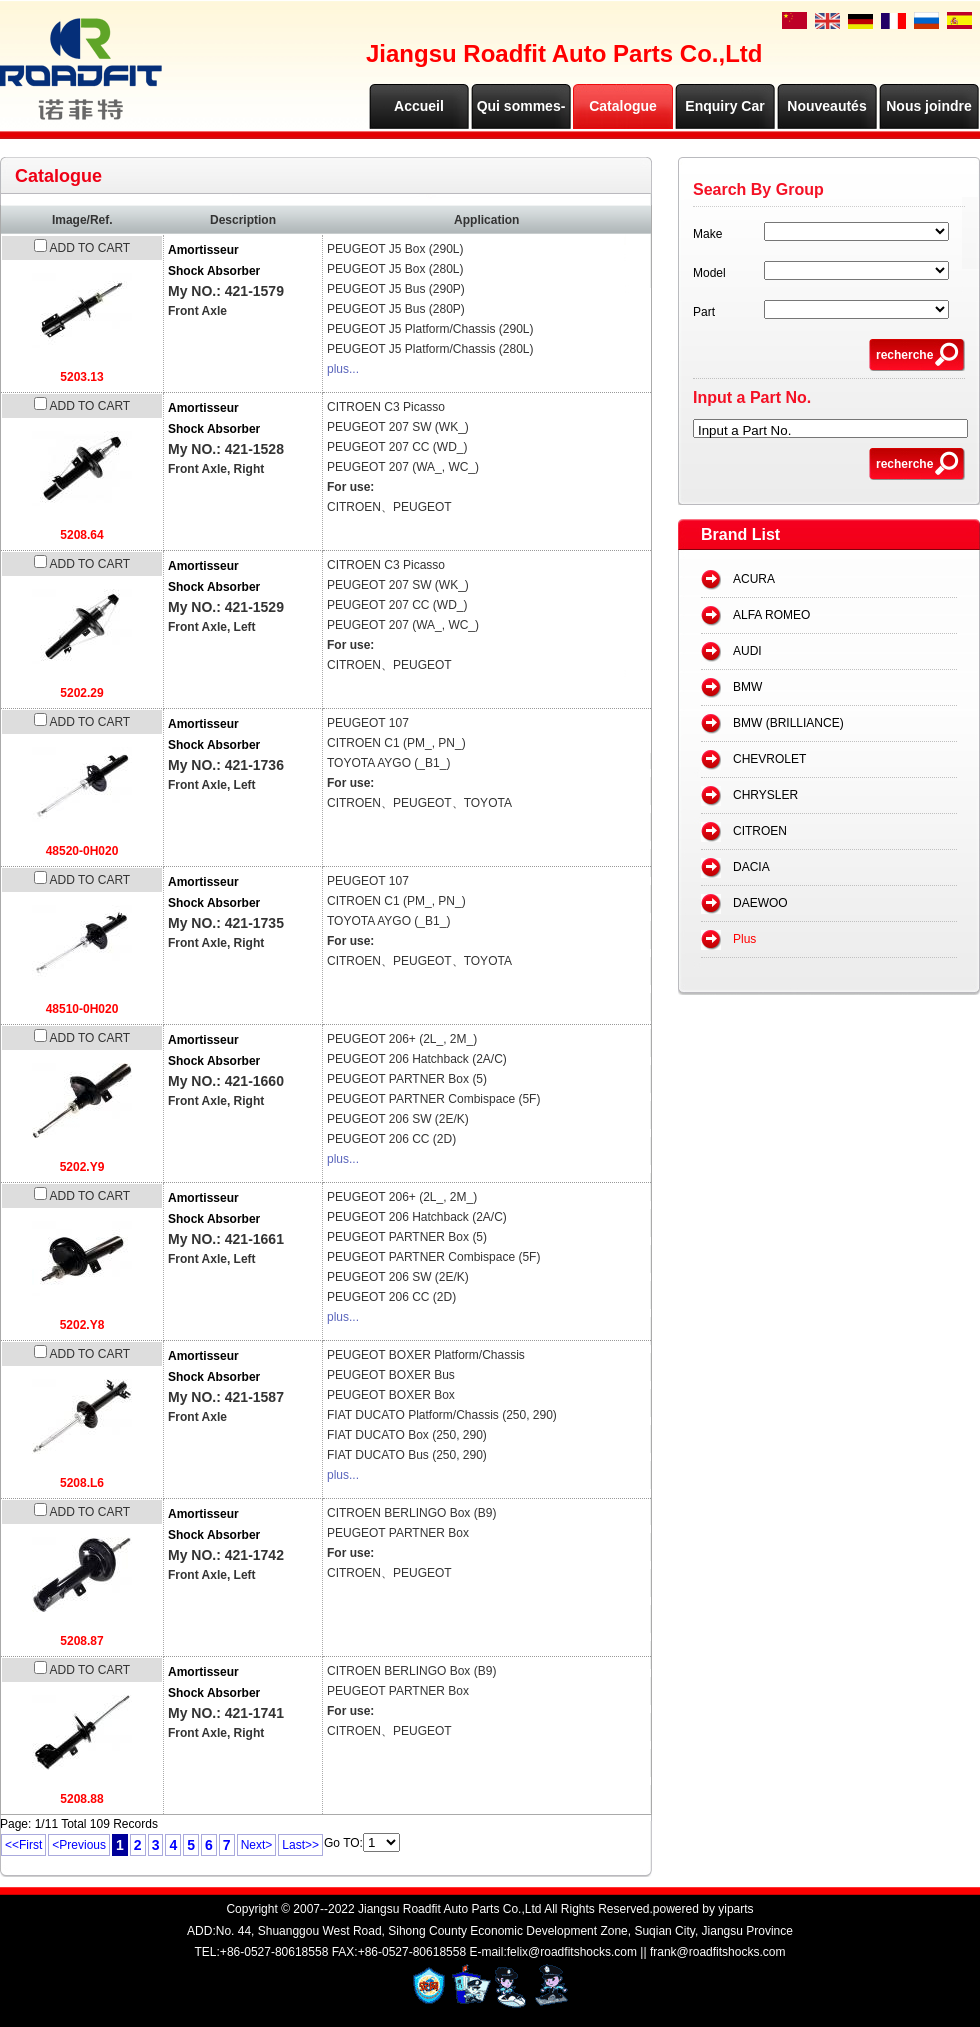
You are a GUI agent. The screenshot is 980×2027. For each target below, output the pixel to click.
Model (709, 273)
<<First (23, 1845)
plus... (343, 369)
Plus (744, 939)
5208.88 (81, 1799)
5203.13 (81, 377)
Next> (257, 1845)
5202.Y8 (82, 1325)
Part (704, 312)
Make (707, 234)
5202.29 (81, 693)
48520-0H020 (82, 851)
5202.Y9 (82, 1167)
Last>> (300, 1845)
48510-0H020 (82, 1009)
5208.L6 (82, 1483)
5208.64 (81, 535)
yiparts (735, 1909)
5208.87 (81, 1641)
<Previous (79, 1845)
